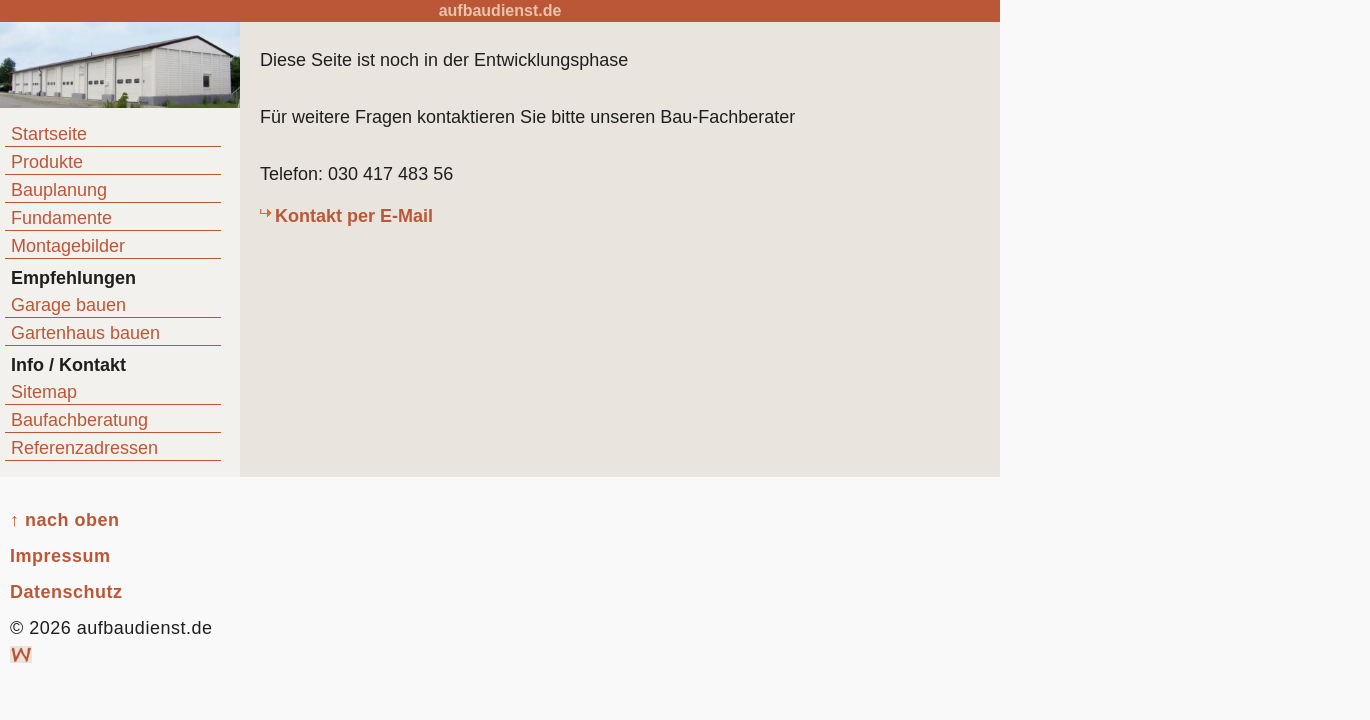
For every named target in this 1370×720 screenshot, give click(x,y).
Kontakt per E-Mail (354, 216)
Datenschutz (66, 592)
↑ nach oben (65, 520)
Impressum (60, 556)
